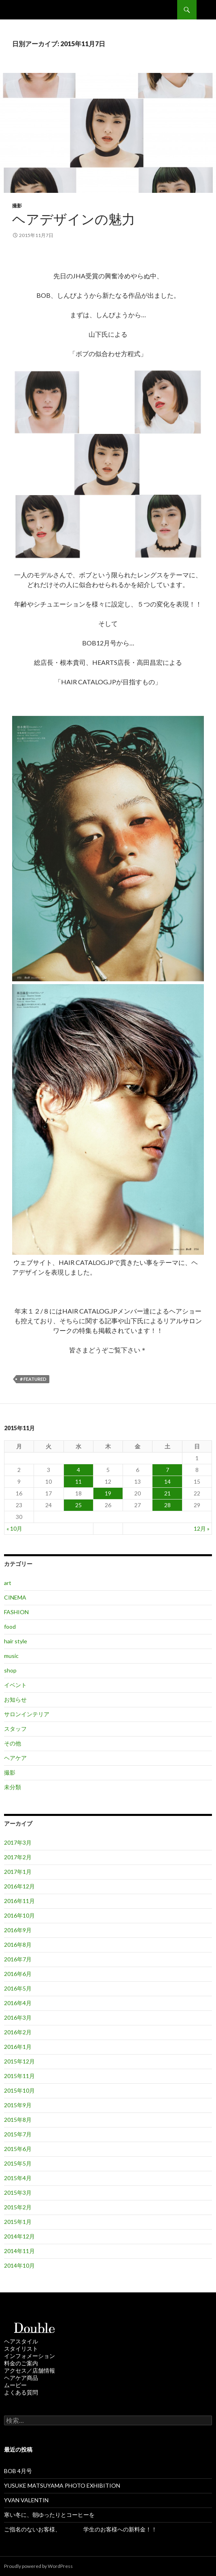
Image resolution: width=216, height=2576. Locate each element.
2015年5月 (18, 2163)
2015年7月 (18, 2134)
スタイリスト (21, 2348)
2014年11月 (19, 2250)
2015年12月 (19, 2061)
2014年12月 (19, 2236)
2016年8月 (18, 1944)
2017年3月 (18, 1842)
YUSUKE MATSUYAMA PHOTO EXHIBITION (62, 2485)
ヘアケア (15, 1757)
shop (10, 1670)
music (11, 1655)
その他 (12, 1743)
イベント (15, 1684)
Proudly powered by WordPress (38, 2566)
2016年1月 (18, 2046)
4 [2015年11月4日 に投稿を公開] (78, 1469)
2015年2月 (18, 2207)
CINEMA (15, 1597)
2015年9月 (18, 2105)
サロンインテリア (26, 1714)
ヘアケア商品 (21, 2377)
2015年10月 (19, 2090)
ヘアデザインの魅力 (73, 219)
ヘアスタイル (21, 2341)
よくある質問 (21, 2392)
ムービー (15, 2385)
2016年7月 (18, 1959)
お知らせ (15, 1699)
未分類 (12, 1787)
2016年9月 (18, 1930)
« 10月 (14, 1528)
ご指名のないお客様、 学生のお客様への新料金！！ (80, 2529)
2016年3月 (18, 2017)
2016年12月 (19, 1886)
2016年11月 (19, 1900)
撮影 (17, 206)
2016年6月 (18, 1973)
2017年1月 (18, 1871)
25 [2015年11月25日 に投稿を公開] (78, 1505)
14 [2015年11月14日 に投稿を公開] (167, 1481)
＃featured (33, 1379)
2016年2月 (18, 2032)
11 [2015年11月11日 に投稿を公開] (78, 1481)
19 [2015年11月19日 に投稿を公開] (108, 1493)
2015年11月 (19, 2075)
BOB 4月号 (18, 2470)
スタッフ (15, 1728)
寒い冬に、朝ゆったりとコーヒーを (49, 2514)
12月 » (202, 1528)
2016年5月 (18, 1988)
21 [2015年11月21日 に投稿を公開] (167, 1493)
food (10, 1626)
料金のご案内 (21, 2363)
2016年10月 (19, 1915)
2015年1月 (18, 2221)
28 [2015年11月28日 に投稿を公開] (167, 1505)
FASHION (16, 1611)
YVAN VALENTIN (26, 2500)
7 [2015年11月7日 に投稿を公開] (167, 1469)
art (7, 1582)
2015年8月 (18, 2119)
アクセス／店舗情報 (29, 2370)
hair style (15, 1641)
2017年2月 (18, 1857)
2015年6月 (18, 2148)
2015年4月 (18, 2177)
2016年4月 (18, 2002)
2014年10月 (19, 2265)
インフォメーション (29, 2355)
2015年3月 (18, 2192)
